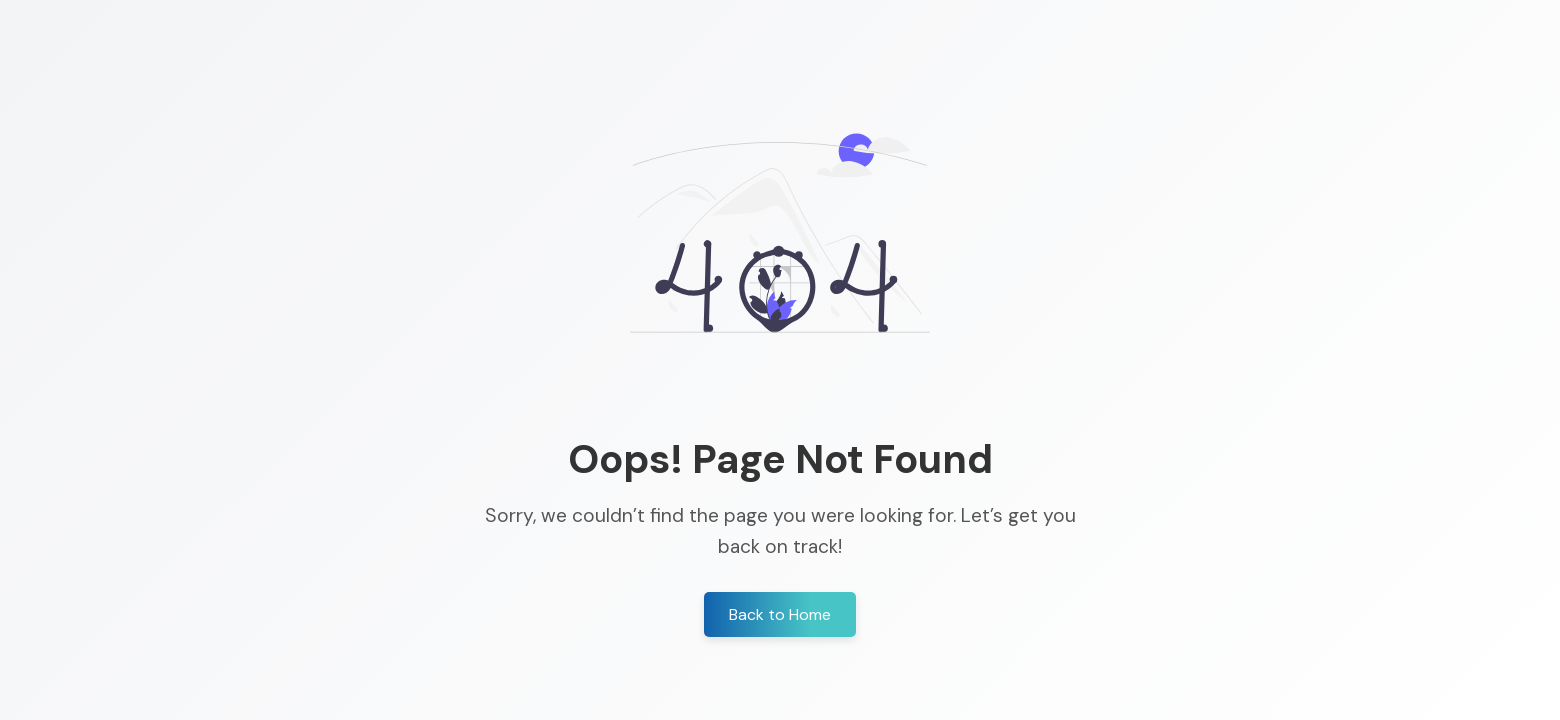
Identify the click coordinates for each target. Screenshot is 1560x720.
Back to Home (780, 614)
